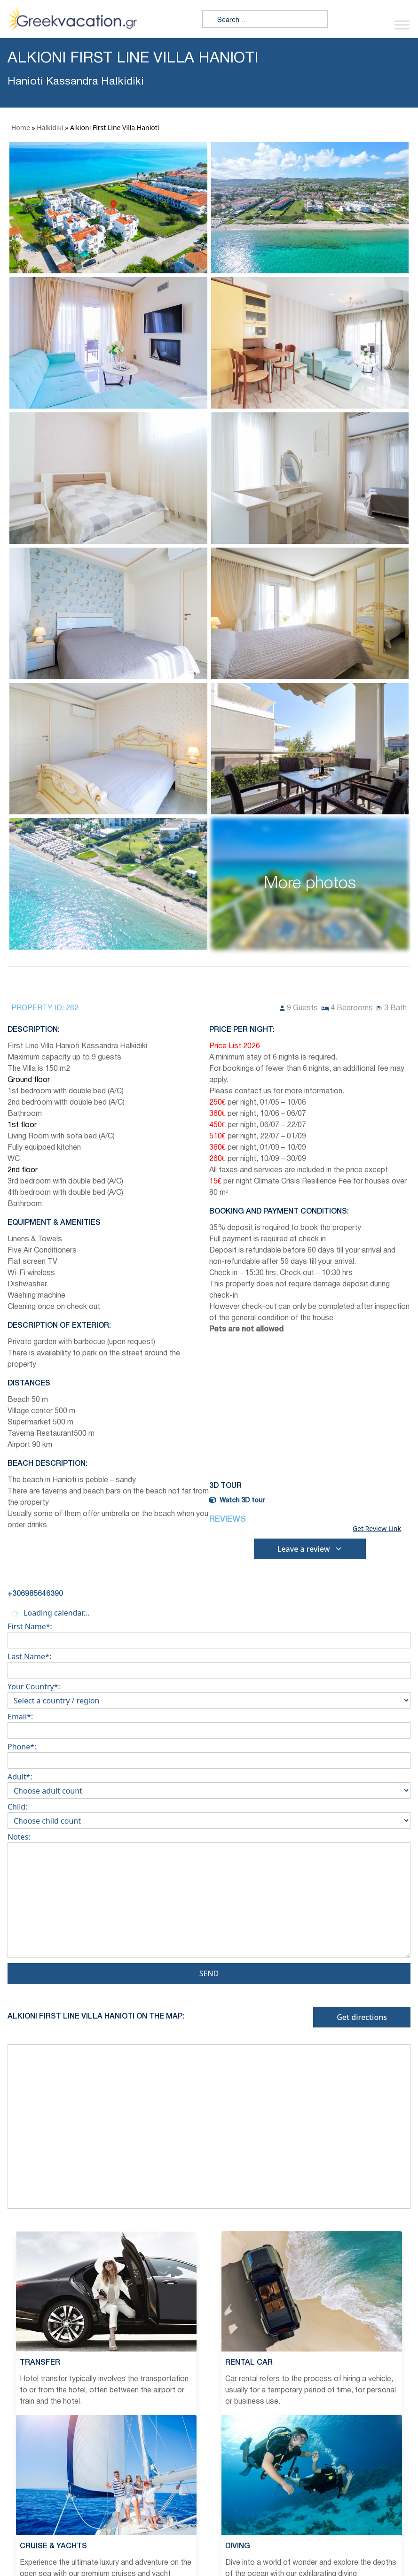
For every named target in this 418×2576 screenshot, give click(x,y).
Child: (209, 1814)
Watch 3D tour (237, 1501)
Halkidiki (50, 127)
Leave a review (309, 1549)
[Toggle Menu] (402, 24)
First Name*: (209, 1633)
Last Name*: (209, 1663)
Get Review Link (377, 1529)
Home (20, 127)
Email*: (209, 1723)
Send (209, 1973)
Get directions (362, 2017)
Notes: (209, 1897)
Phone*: (209, 1753)
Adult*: (209, 1783)
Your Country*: (209, 1693)
